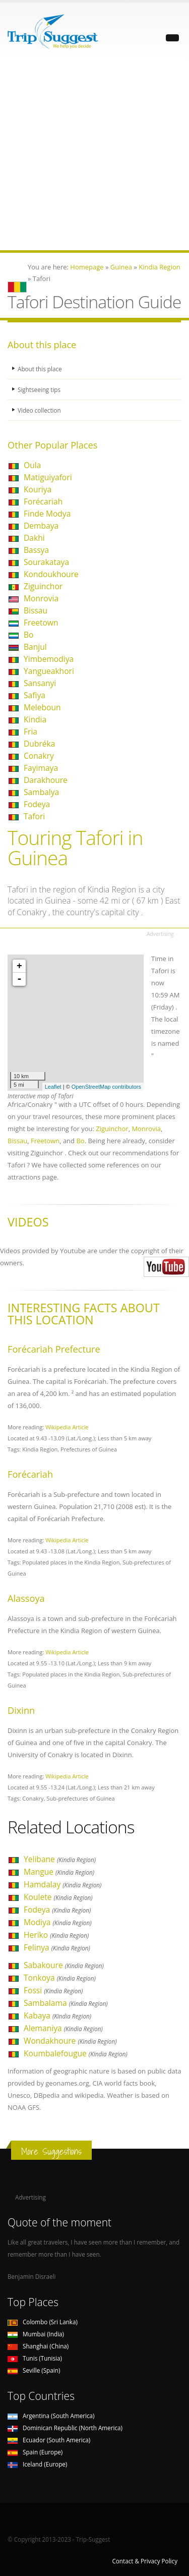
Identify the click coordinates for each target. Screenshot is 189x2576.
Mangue (59, 1871)
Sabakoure (64, 1965)
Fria (30, 731)
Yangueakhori (49, 671)
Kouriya (37, 489)
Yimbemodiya (49, 658)
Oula (32, 465)
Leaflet (53, 1087)
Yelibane (60, 1859)
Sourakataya (46, 562)
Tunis (35, 2358)
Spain (35, 2452)
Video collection (39, 410)
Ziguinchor (43, 586)
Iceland (37, 2464)
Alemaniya (63, 2028)
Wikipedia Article (67, 1427)
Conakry (39, 755)
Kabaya (57, 2015)
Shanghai (38, 2346)
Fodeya (37, 804)
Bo (28, 634)
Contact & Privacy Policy (144, 2561)
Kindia (35, 719)
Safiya (34, 695)
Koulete (58, 1896)
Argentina (51, 2416)
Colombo (43, 2322)
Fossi (53, 1990)
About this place (40, 369)
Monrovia (41, 598)
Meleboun (42, 707)
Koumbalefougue (76, 2053)
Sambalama (66, 2002)
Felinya (57, 1947)
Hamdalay (62, 1884)
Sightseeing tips (39, 389)
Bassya (36, 549)
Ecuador (49, 2440)
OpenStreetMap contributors (106, 1087)
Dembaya (41, 525)
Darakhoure (46, 780)
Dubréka (39, 743)
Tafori (34, 816)
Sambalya (41, 792)
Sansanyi (40, 683)
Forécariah (43, 501)
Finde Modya (47, 513)
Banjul (35, 646)
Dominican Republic (65, 2428)
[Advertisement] (94, 155)
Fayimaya (41, 767)
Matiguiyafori (48, 477)
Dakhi (34, 537)
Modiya (58, 1922)
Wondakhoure (70, 2040)
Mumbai (36, 2334)
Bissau (35, 610)
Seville (34, 2370)
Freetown (41, 622)
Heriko (56, 1934)
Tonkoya (60, 1977)
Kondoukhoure (51, 574)
